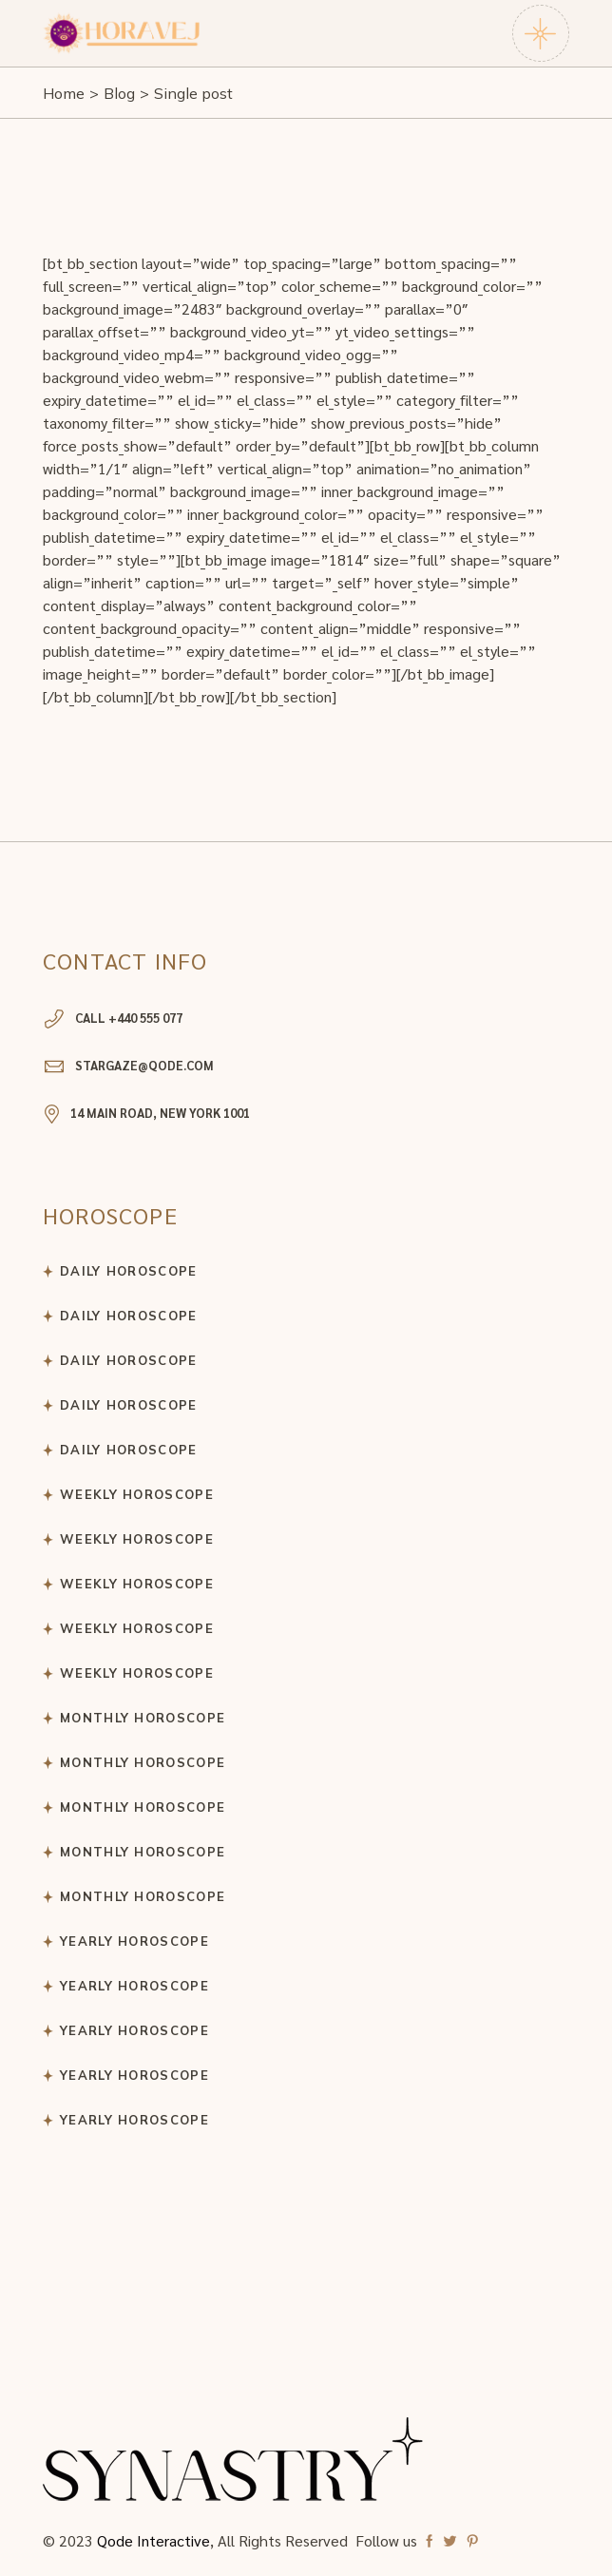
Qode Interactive (153, 2540)
